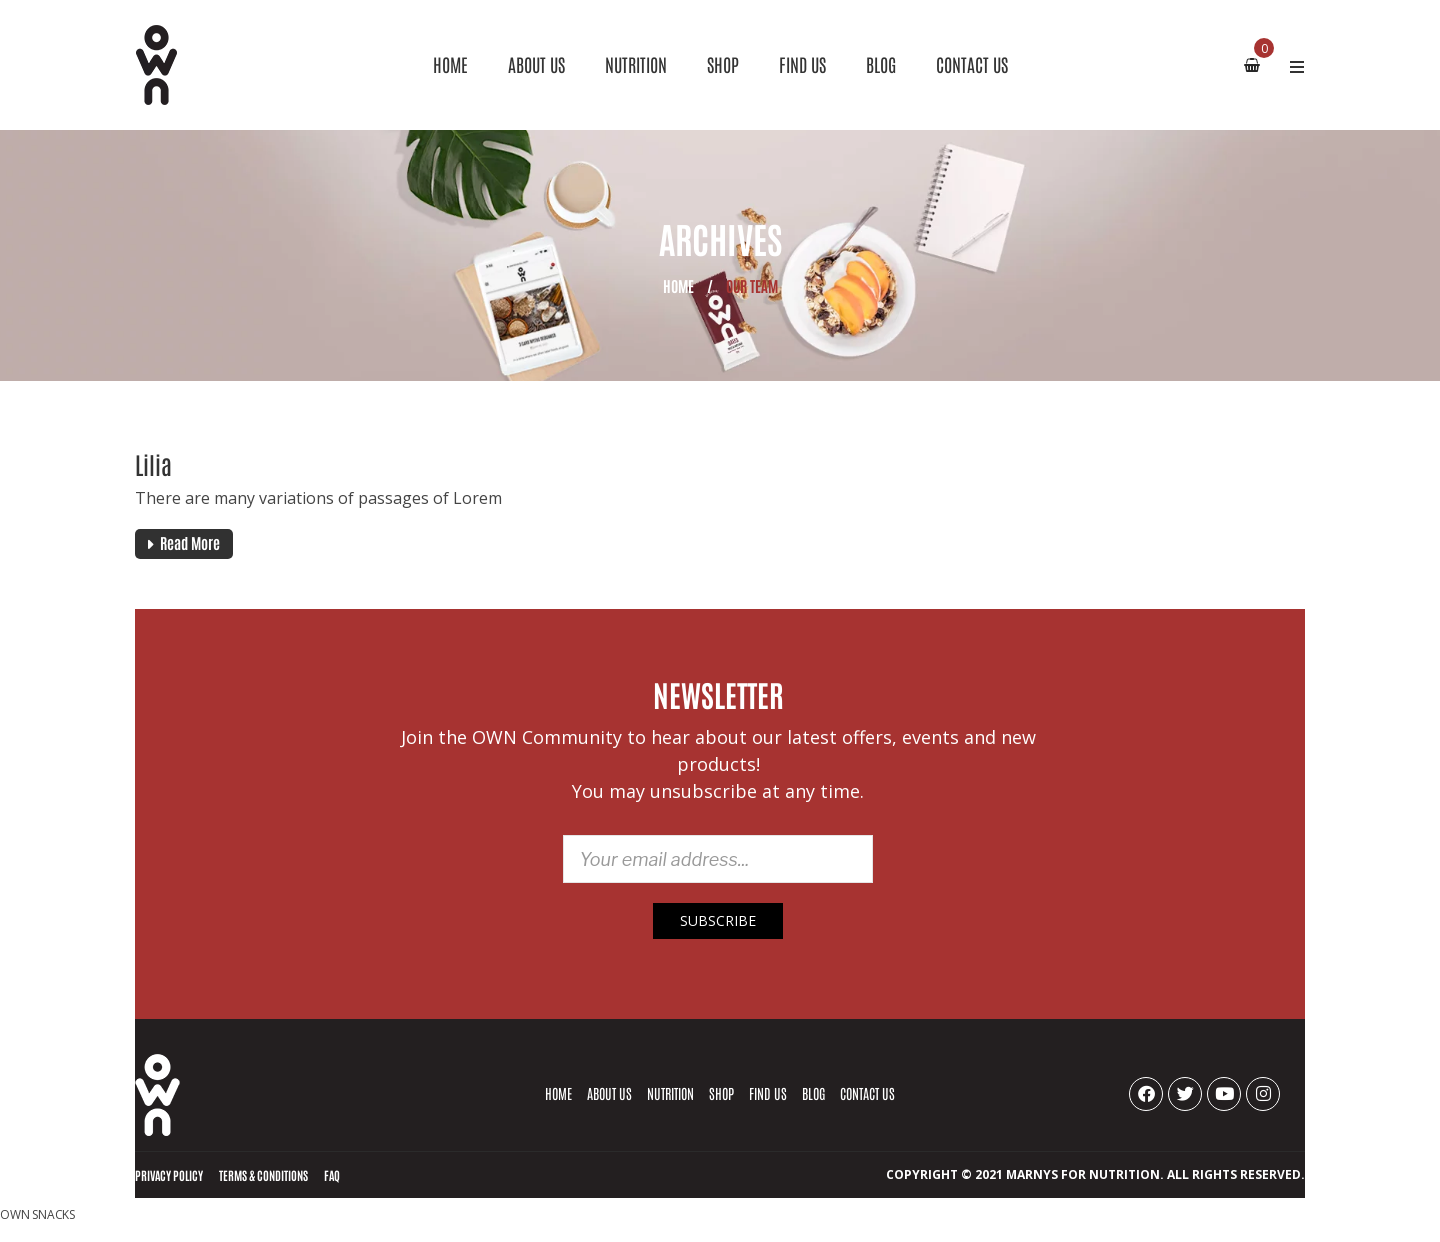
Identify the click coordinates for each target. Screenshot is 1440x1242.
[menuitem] (450, 65)
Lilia (153, 463)
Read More (190, 542)
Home (678, 285)
